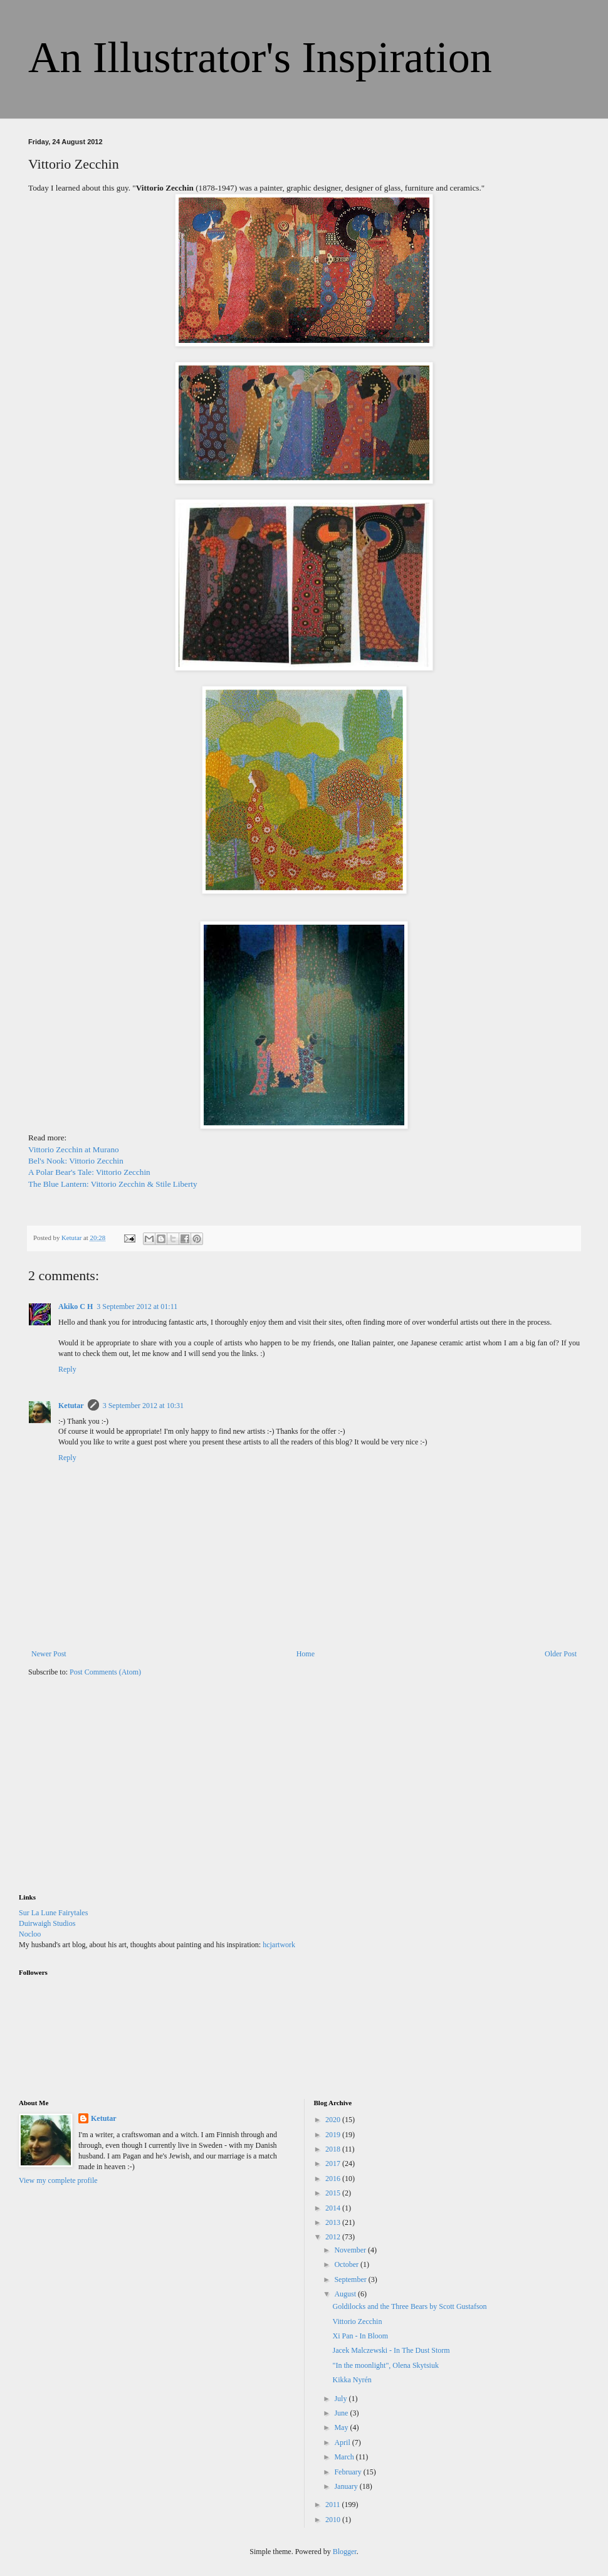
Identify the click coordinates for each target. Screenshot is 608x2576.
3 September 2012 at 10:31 (143, 1405)
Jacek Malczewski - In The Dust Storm (390, 2350)
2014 (333, 2208)
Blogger (345, 2551)
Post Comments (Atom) (105, 1672)
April (343, 2442)
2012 (333, 2236)
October (347, 2264)
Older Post (561, 1653)
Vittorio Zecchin (357, 2321)
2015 (333, 2193)
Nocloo (30, 1934)
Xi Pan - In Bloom (360, 2336)
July (341, 2398)
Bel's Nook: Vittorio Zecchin (75, 1160)
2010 (333, 2519)
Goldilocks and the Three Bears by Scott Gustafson (409, 2306)
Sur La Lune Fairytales (53, 1912)
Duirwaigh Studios (47, 1923)
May (342, 2427)
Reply (67, 1369)
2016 (333, 2178)
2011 (333, 2504)
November (351, 2250)
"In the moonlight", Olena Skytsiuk (385, 2365)
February (348, 2472)
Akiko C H (75, 1306)
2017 (333, 2163)
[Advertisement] (113, 1793)
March (344, 2456)
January (346, 2486)
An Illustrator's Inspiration (260, 57)
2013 (333, 2222)
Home (305, 1653)
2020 (333, 2119)
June (342, 2413)
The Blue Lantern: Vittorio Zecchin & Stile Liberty (112, 1184)
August (346, 2293)
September (351, 2279)
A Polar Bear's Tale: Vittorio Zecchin (89, 1172)
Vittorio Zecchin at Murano (73, 1149)
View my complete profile (58, 2180)
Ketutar (71, 1405)
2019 (333, 2134)
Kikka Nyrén (351, 2379)
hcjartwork (279, 1944)
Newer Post (48, 1653)
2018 (333, 2149)
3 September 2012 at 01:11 (137, 1306)
